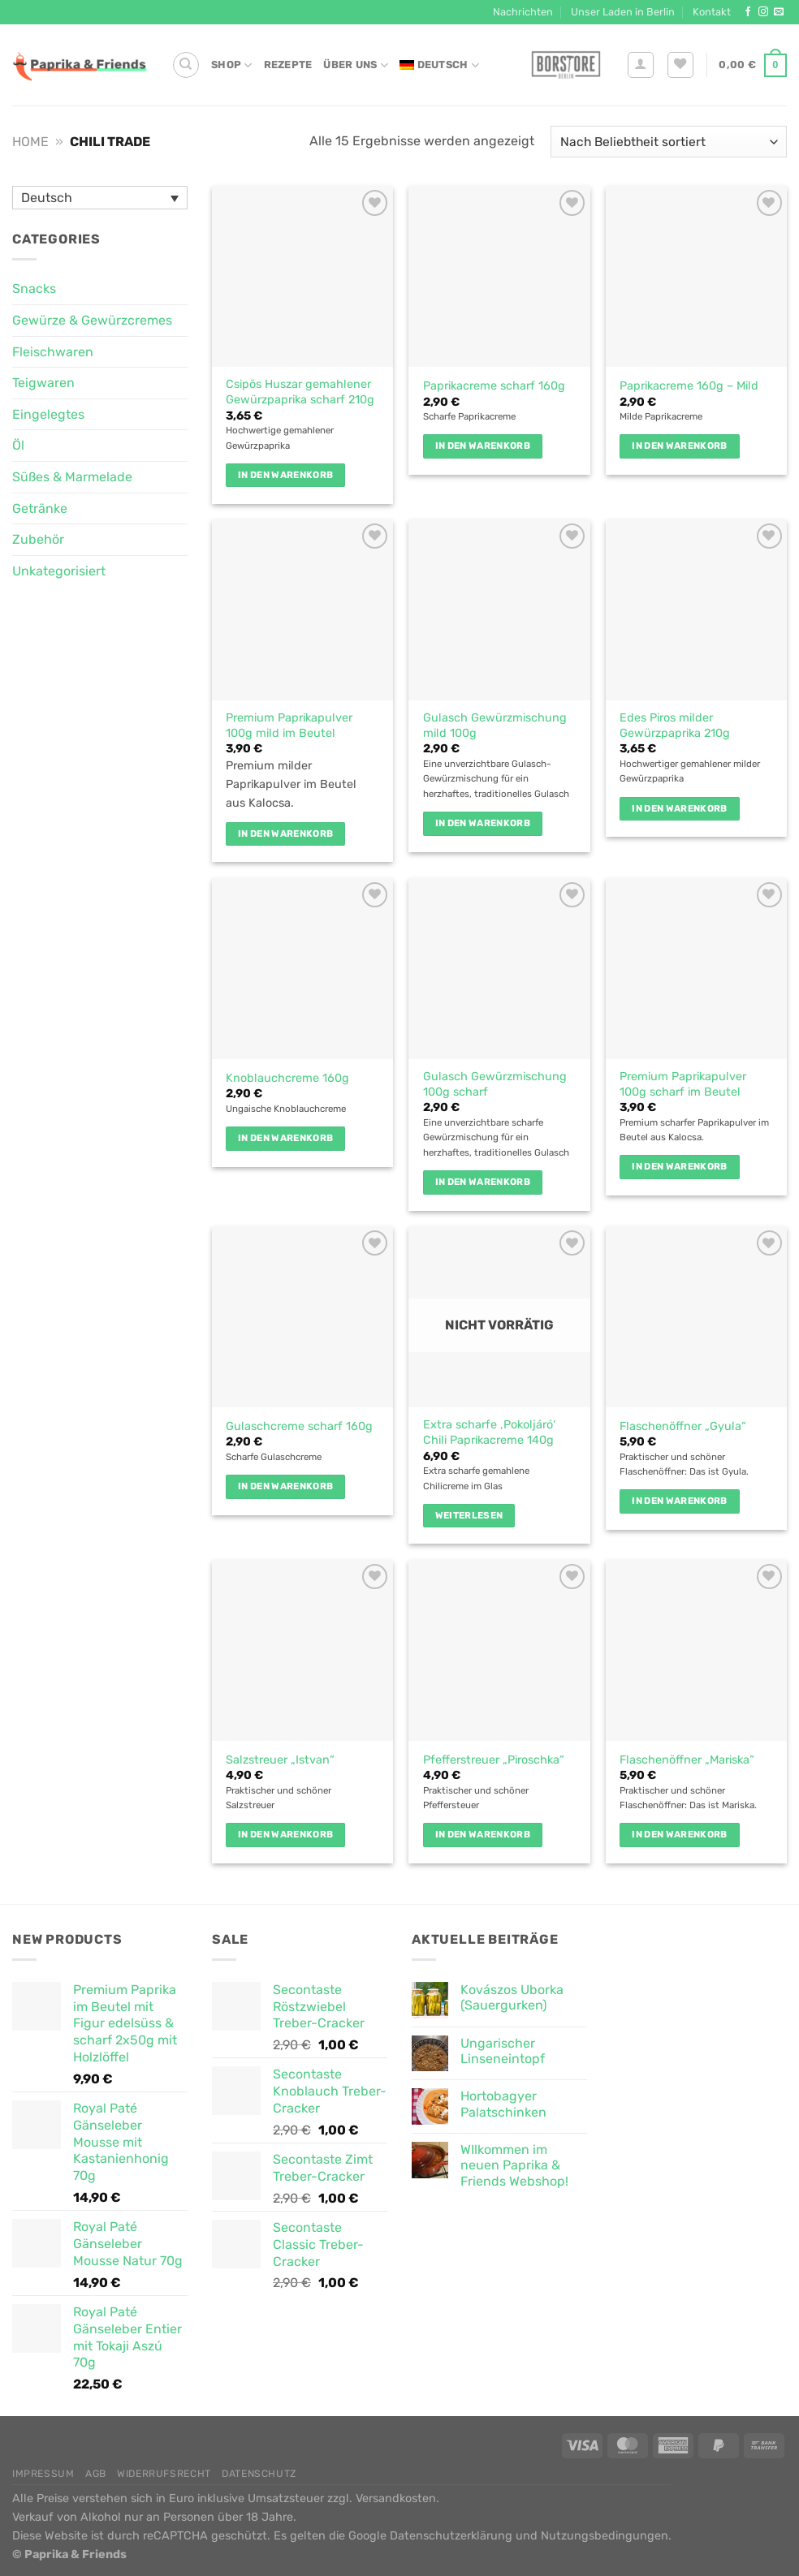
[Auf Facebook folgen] (748, 12)
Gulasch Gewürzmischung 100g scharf (495, 1084)
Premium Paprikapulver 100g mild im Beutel (289, 725)
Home (30, 141)
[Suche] (186, 65)
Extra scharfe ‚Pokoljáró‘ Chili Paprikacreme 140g (489, 1432)
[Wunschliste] (680, 65)
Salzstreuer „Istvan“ (280, 1760)
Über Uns (355, 65)
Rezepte (288, 64)
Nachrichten (523, 12)
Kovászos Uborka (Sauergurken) (512, 1997)
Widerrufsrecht (164, 2473)
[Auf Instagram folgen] (763, 12)
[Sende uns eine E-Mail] (779, 12)
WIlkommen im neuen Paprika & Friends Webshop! (514, 2165)
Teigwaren (43, 382)
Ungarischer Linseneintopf (502, 2050)
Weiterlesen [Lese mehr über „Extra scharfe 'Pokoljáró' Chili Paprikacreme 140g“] (469, 1515)
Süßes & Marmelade (72, 477)
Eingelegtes (48, 414)
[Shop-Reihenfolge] (669, 141)
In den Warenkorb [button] (286, 474)
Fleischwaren (52, 352)
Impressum (43, 2473)
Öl (18, 445)
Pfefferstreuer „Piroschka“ (493, 1760)
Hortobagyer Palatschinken (503, 2103)
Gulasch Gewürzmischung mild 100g (495, 725)
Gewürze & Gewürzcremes (92, 320)
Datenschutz (259, 2473)
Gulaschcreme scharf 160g (299, 1426)
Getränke (39, 508)
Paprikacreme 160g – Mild (689, 386)
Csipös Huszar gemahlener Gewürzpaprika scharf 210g (300, 392)
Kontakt (712, 12)
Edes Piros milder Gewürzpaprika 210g (675, 725)
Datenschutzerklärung (451, 2536)
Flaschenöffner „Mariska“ (687, 1760)
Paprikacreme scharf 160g (494, 386)
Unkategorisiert (59, 571)
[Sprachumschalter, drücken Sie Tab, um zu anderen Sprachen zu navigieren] (100, 197)
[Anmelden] (641, 65)
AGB (95, 2473)
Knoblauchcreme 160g (287, 1078)
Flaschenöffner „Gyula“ (683, 1426)
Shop (231, 65)
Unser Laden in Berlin (623, 12)
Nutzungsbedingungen (604, 2536)
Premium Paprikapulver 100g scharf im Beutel (683, 1084)
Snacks (34, 288)
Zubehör (38, 539)
